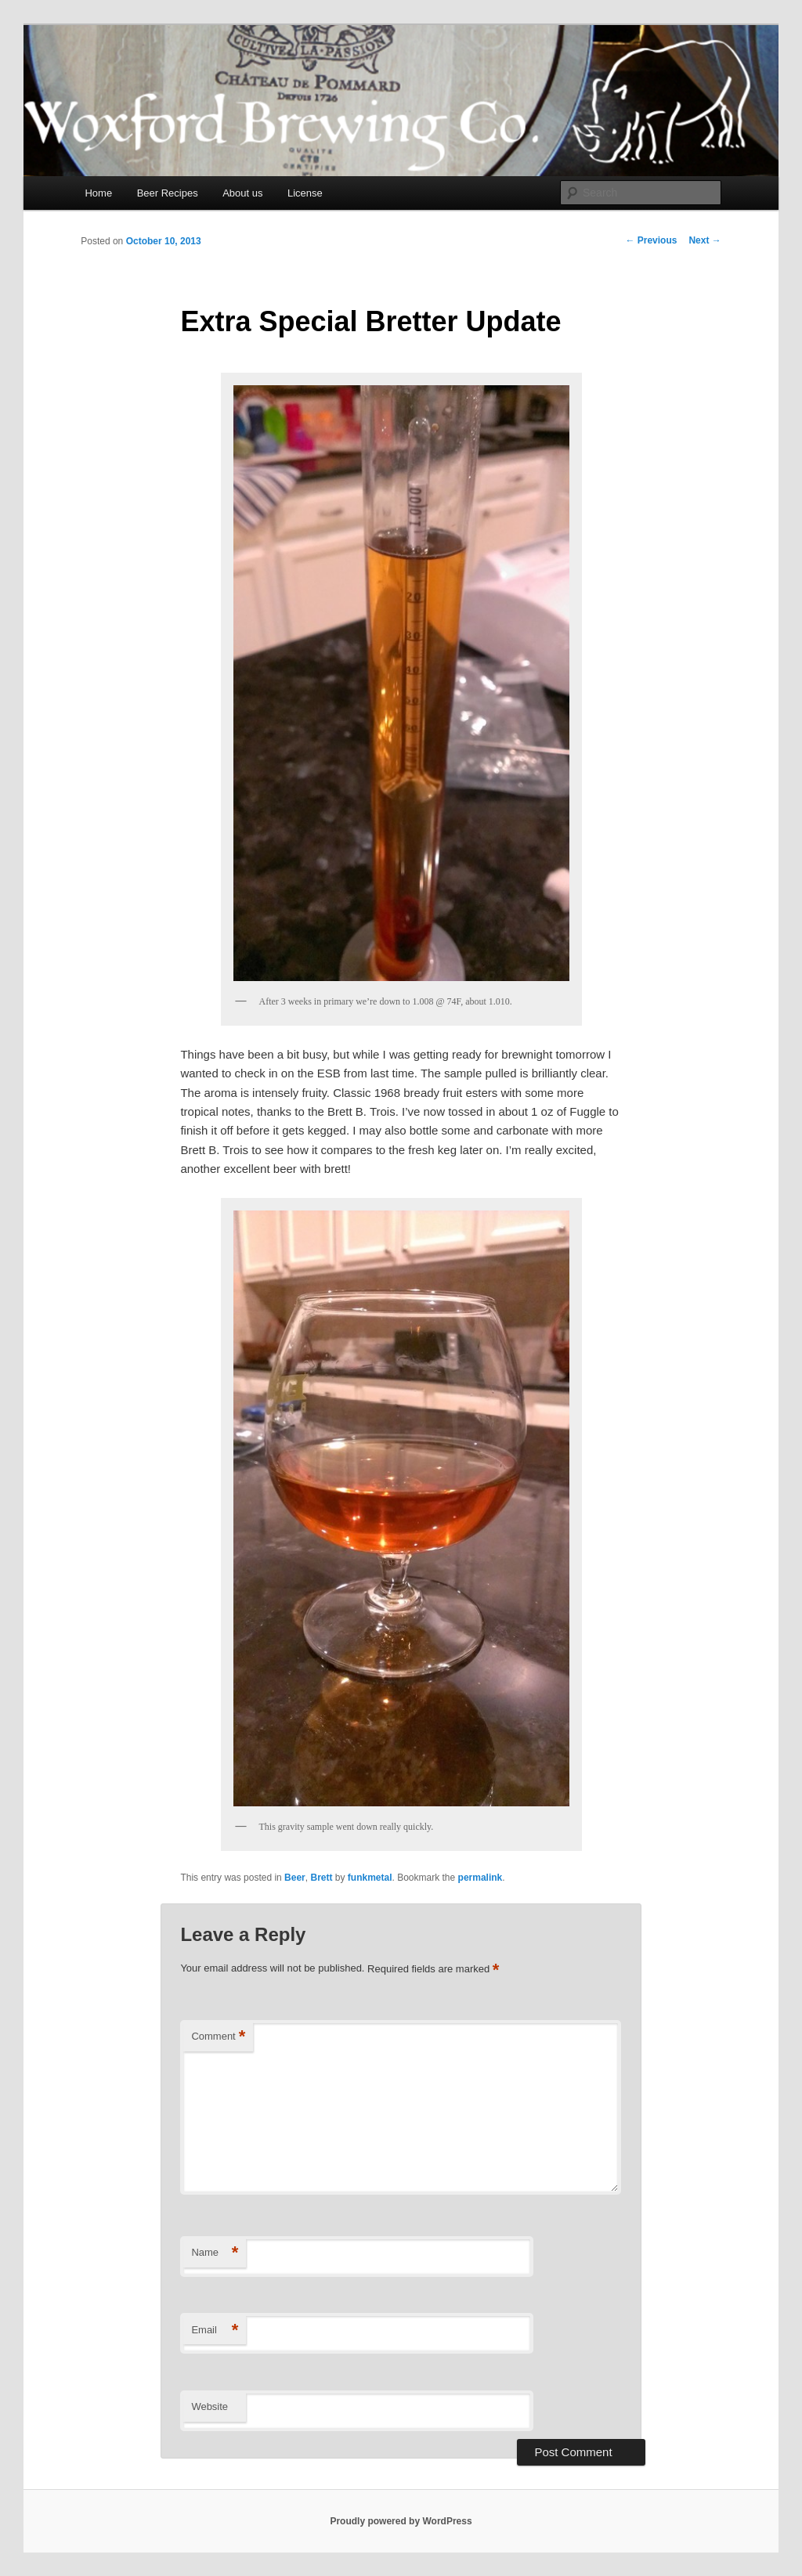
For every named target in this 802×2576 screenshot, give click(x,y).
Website (209, 2406)
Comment (218, 2037)
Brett (321, 1877)
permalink (480, 1877)
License (305, 193)
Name (214, 2253)
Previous (651, 240)
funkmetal (370, 1877)
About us (242, 193)
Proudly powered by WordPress (400, 2521)
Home (98, 193)
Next (704, 240)
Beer (294, 1877)
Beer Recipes (167, 193)
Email (214, 2330)
